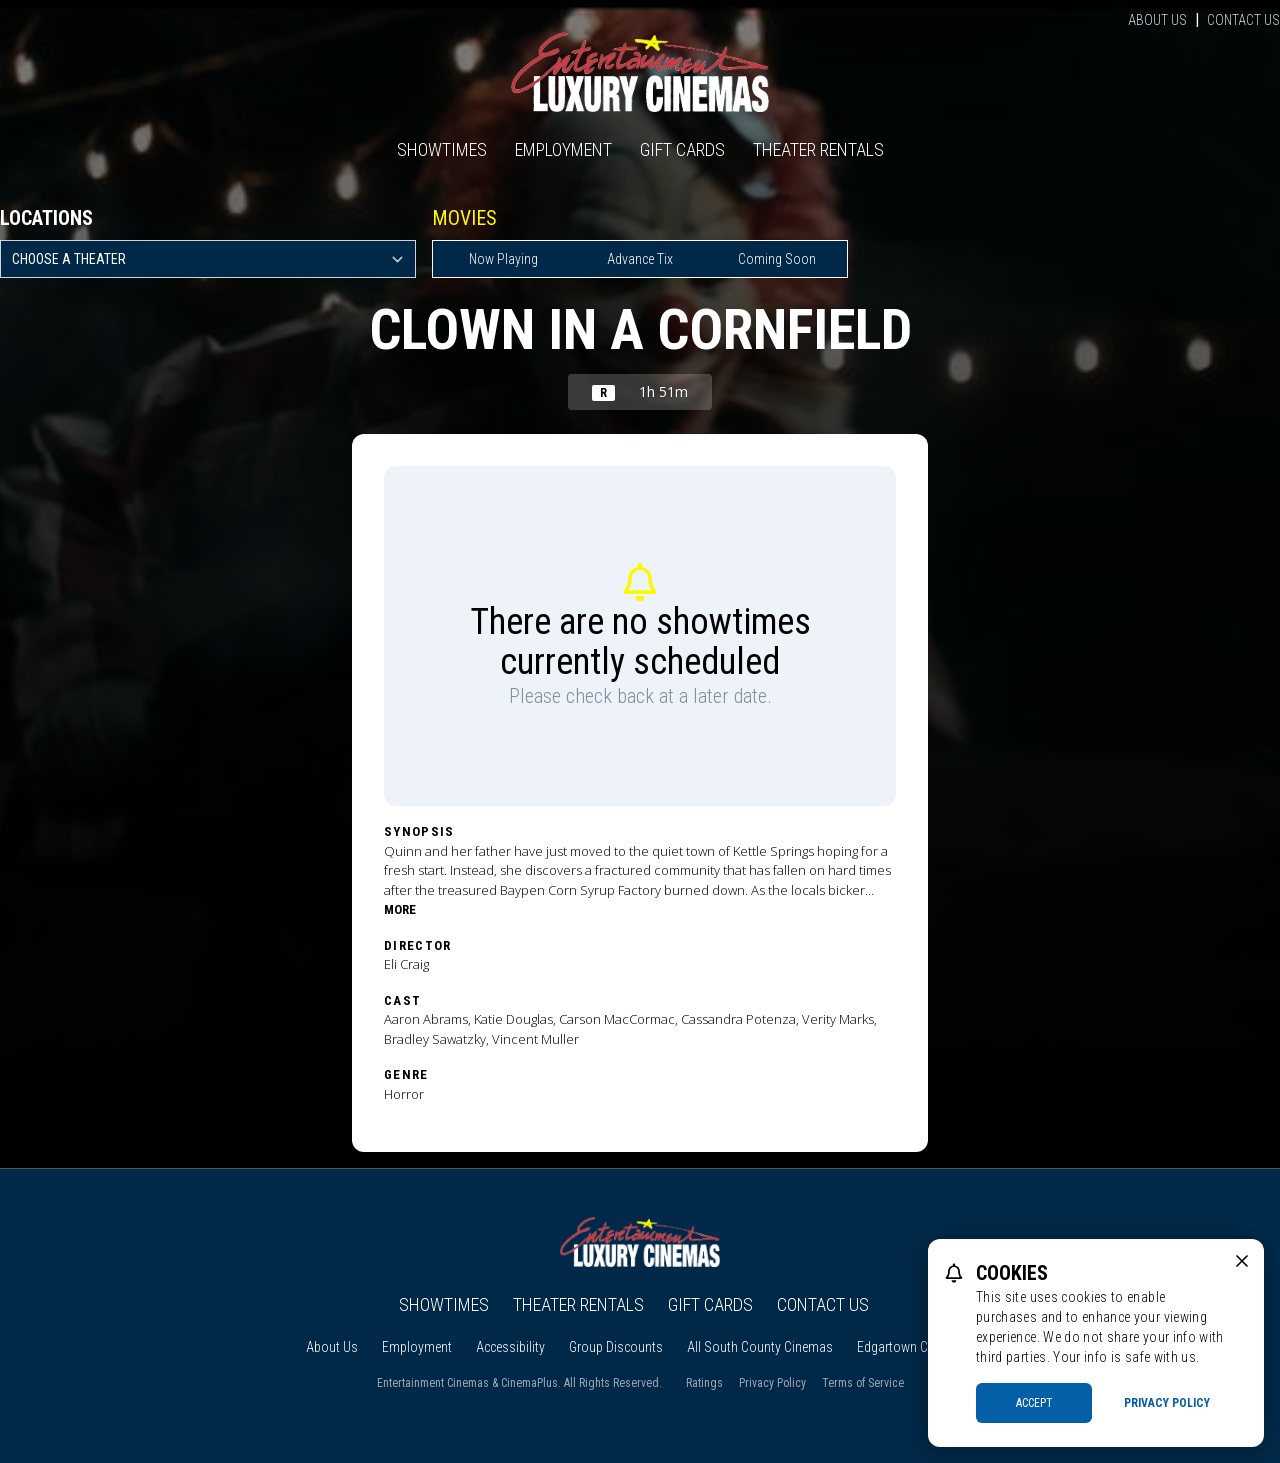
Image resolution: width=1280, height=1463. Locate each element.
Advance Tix (640, 259)
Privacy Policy (772, 1383)
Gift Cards (682, 149)
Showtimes (442, 149)
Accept (1034, 1403)
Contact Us (1243, 20)
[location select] (208, 259)
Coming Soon (777, 259)
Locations (46, 218)
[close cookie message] (1242, 1261)
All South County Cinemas (760, 1347)
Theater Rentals (818, 149)
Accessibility (510, 1347)
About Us (1157, 20)
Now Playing (503, 259)
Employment (563, 149)
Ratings (704, 1383)
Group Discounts (616, 1347)
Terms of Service (863, 1383)
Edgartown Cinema (909, 1347)
